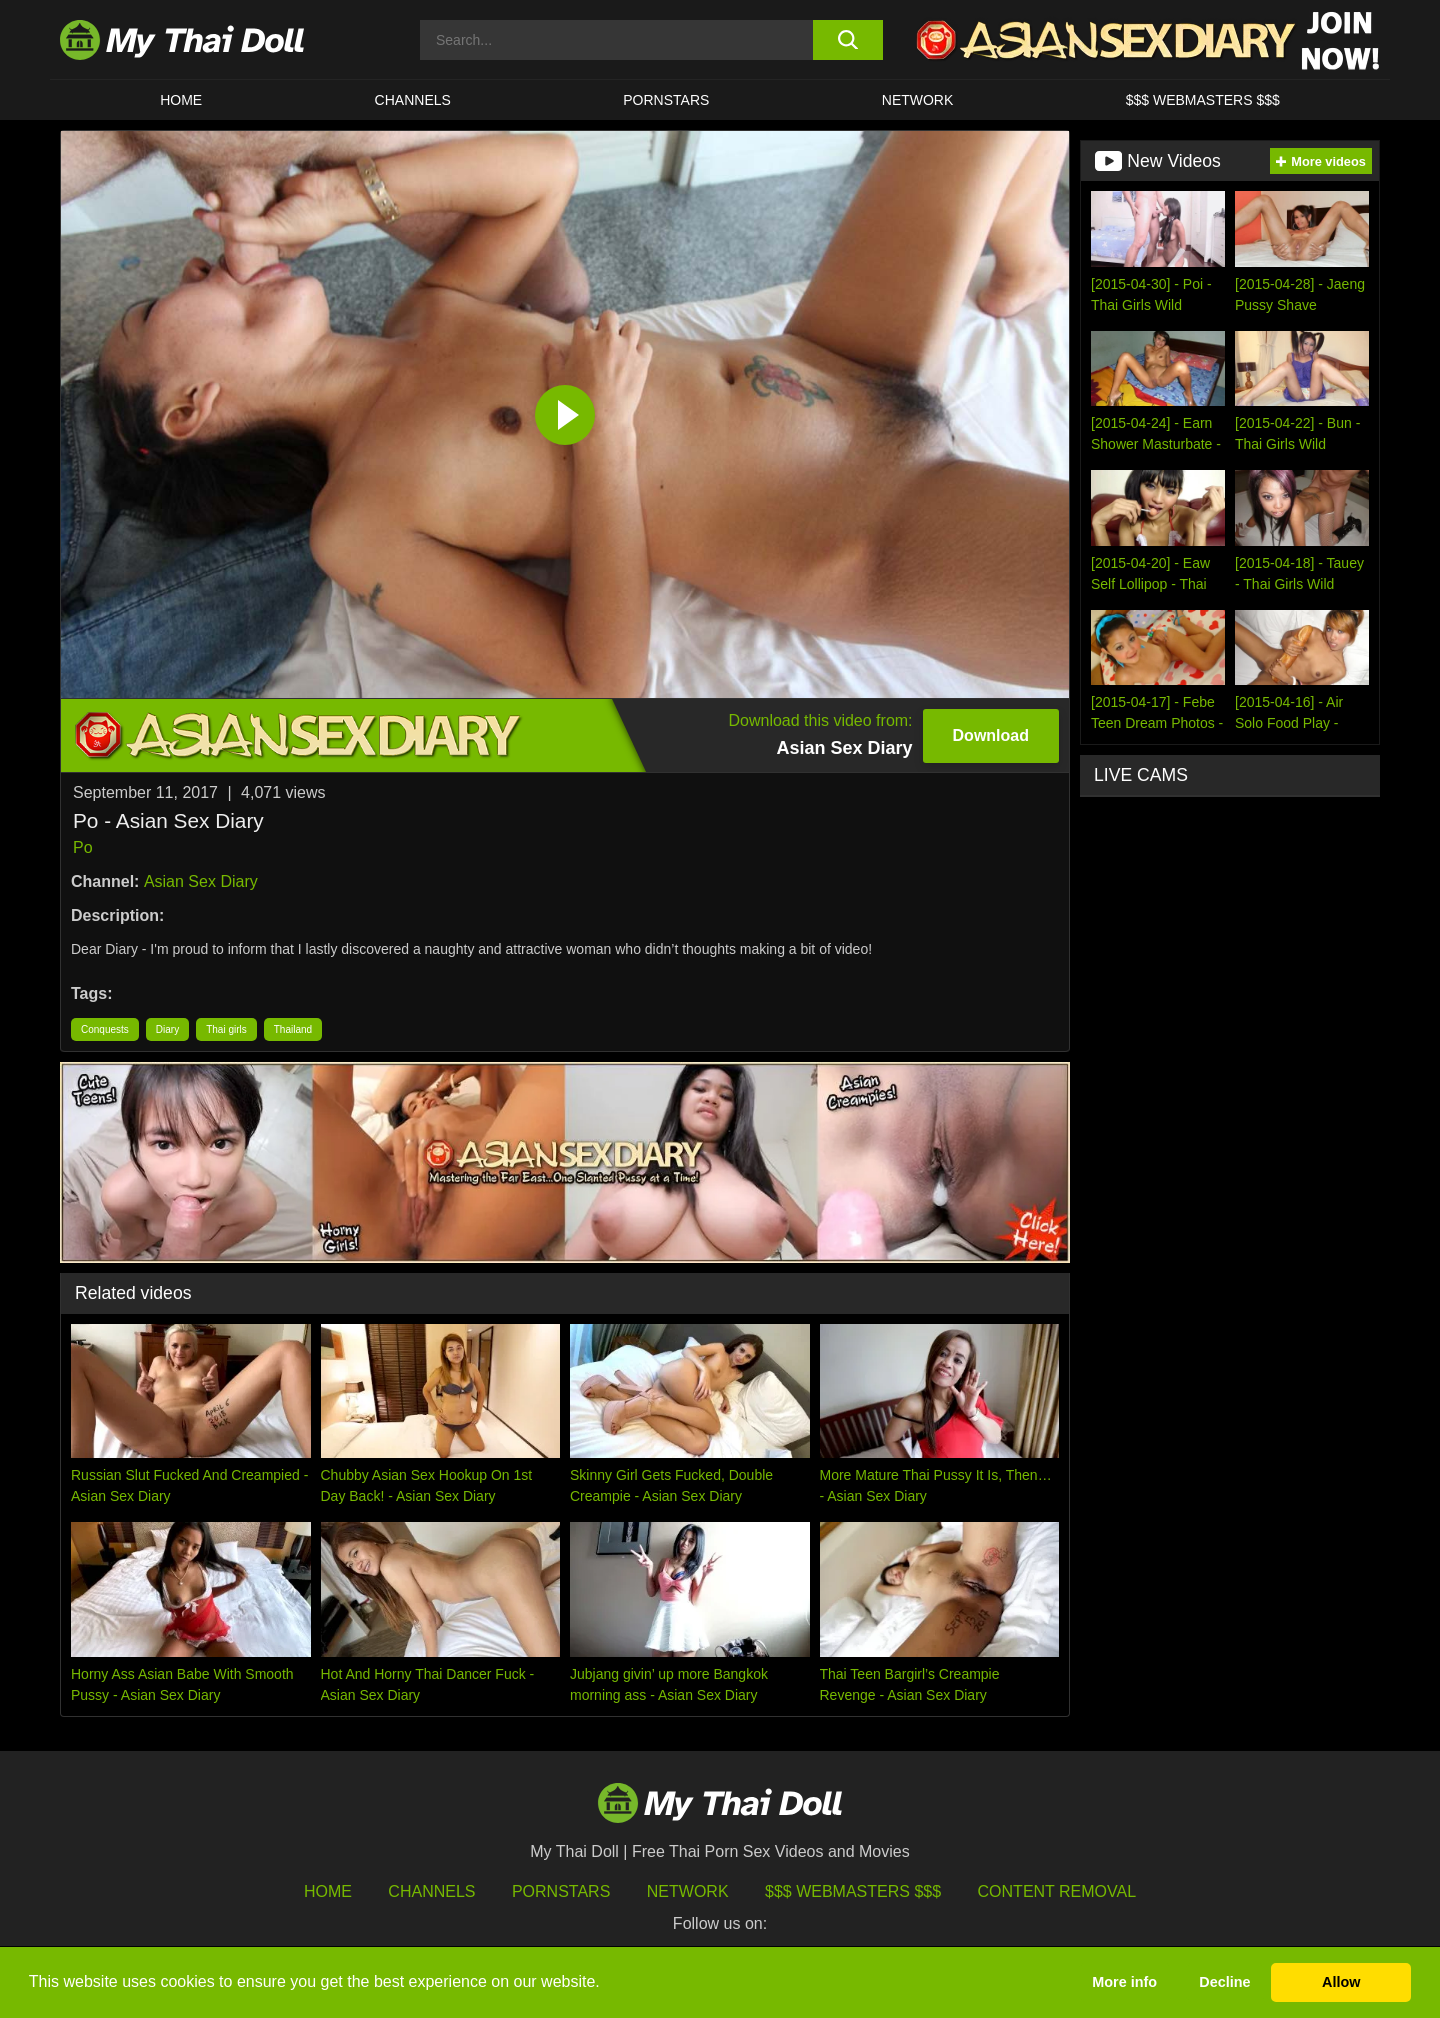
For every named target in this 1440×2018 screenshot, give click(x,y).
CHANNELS (413, 100)
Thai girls (226, 1029)
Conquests (105, 1029)
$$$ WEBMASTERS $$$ (1203, 100)
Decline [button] (1224, 1982)
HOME (181, 100)
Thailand (293, 1029)
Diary (167, 1029)
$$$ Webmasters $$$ (853, 1891)
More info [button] (1124, 1982)
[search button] (847, 40)
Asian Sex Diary (201, 881)
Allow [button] (1341, 1982)
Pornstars (666, 100)
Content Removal (1057, 1891)
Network (918, 100)
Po (83, 847)
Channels (431, 1891)
